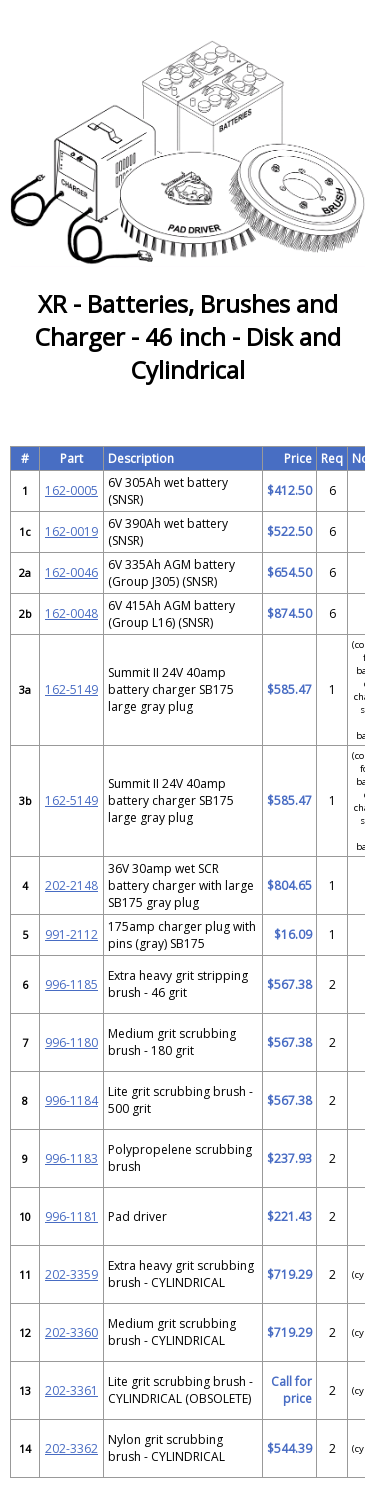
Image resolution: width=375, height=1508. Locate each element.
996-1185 (71, 984)
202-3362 (71, 1448)
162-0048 (71, 613)
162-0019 (71, 531)
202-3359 (71, 1274)
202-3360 (71, 1332)
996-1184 (71, 1100)
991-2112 (71, 934)
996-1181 (71, 1216)
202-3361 (71, 1390)
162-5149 (71, 689)
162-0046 (71, 572)
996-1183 (71, 1158)
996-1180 (71, 1042)
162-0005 (71, 490)
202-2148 (71, 885)
